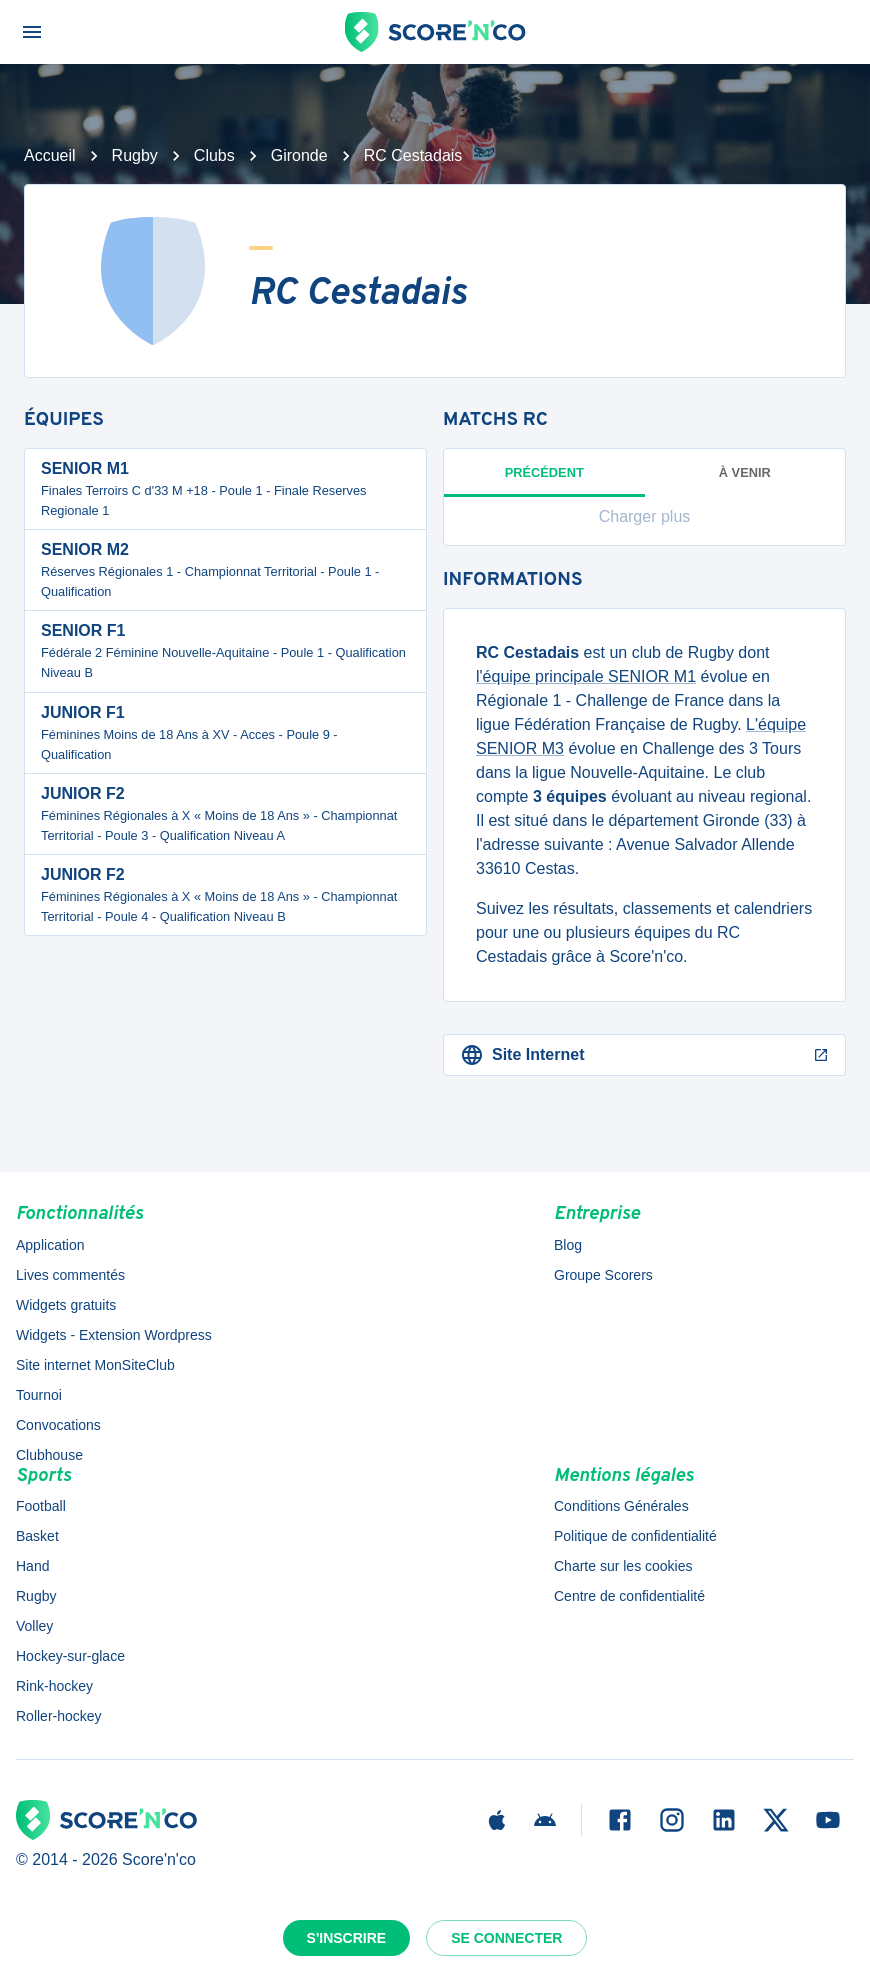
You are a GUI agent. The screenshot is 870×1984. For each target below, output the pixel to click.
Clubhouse (49, 1455)
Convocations (58, 1425)
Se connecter (506, 1938)
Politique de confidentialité (635, 1536)
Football (41, 1506)
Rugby (135, 155)
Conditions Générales (621, 1506)
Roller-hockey (59, 1716)
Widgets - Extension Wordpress (114, 1335)
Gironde (299, 155)
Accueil (50, 155)
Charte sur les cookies (623, 1566)
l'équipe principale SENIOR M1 (586, 676)
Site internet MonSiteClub (95, 1365)
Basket (37, 1536)
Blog (568, 1245)
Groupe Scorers (603, 1275)
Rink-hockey (54, 1686)
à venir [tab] (745, 472)
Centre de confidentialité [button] (629, 1596)
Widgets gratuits (66, 1305)
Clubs (214, 155)
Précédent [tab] (544, 481)
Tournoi (39, 1395)
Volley (34, 1626)
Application (50, 1245)
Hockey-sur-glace (70, 1656)
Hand (32, 1566)
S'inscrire (347, 1938)
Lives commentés (70, 1275)
